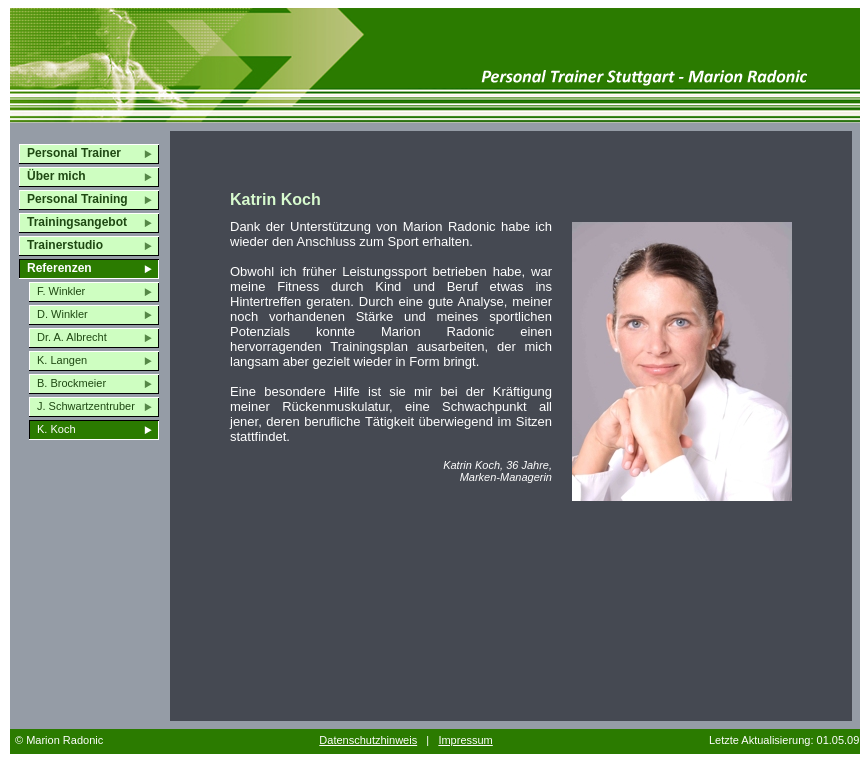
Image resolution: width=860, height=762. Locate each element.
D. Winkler (62, 314)
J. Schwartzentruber (86, 406)
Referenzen (59, 268)
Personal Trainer (74, 153)
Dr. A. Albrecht (72, 337)
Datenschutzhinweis (368, 740)
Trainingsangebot (77, 222)
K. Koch (56, 429)
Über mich (56, 176)
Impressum (465, 740)
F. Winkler (61, 291)
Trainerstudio (65, 245)
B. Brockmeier (71, 383)
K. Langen (62, 360)
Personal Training (77, 199)
